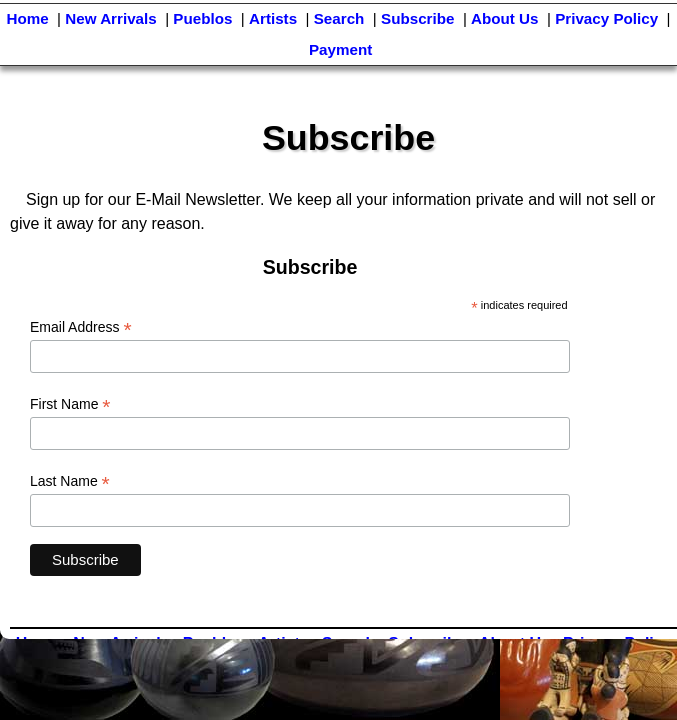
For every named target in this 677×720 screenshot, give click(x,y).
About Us (505, 18)
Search (339, 18)
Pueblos (202, 18)
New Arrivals (110, 18)
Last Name (70, 481)
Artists (273, 18)
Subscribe (417, 18)
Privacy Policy (606, 18)
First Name (70, 404)
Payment (340, 49)
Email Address (81, 327)
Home (27, 18)
